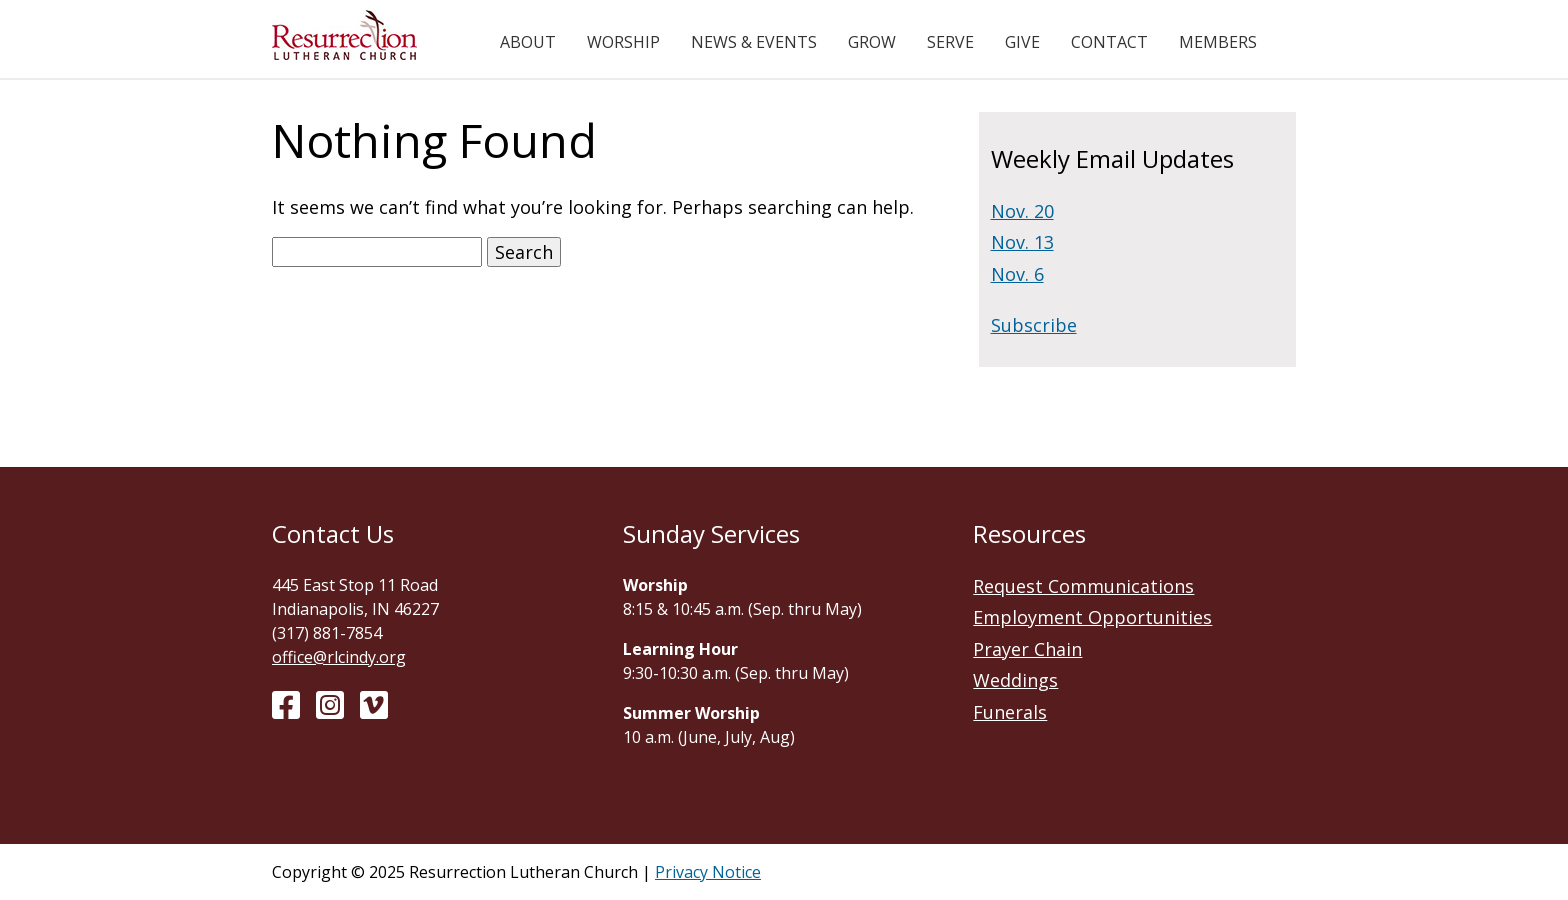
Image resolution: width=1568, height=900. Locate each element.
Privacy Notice (708, 872)
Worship (623, 42)
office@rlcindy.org (339, 657)
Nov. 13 (1022, 242)
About (528, 42)
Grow (872, 42)
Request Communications (1083, 586)
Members (1218, 42)
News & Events (754, 42)
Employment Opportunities (1092, 617)
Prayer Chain (1027, 649)
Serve (950, 42)
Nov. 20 (1022, 211)
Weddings (1015, 680)
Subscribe (1034, 325)
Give (1022, 42)
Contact (1109, 42)
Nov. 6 (1017, 274)
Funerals (1010, 712)
